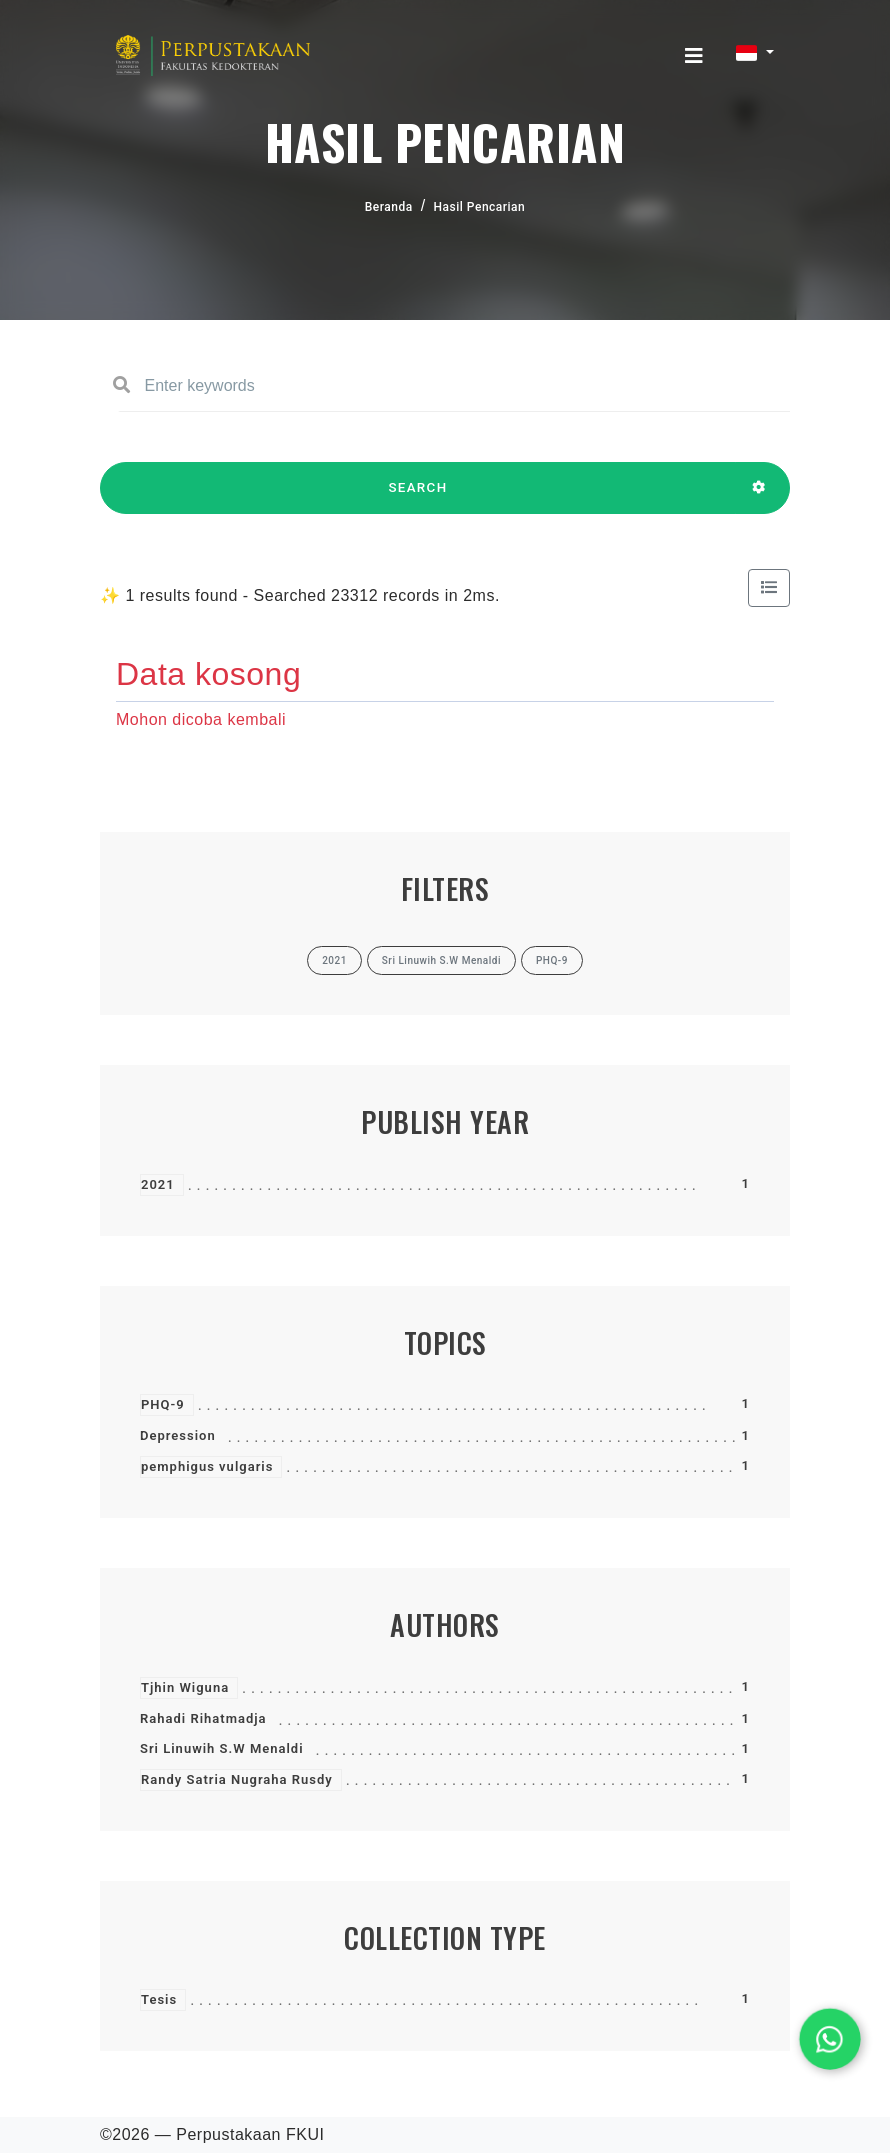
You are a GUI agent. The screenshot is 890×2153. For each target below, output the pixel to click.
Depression (178, 1435)
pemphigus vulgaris (207, 1466)
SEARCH (418, 497)
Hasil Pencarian (480, 207)
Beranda (389, 207)
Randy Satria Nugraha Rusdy (237, 1779)
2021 (158, 1184)
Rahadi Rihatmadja (203, 1718)
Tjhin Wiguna (185, 1687)
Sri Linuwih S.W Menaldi (222, 1748)
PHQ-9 (163, 1404)
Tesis (159, 1999)
